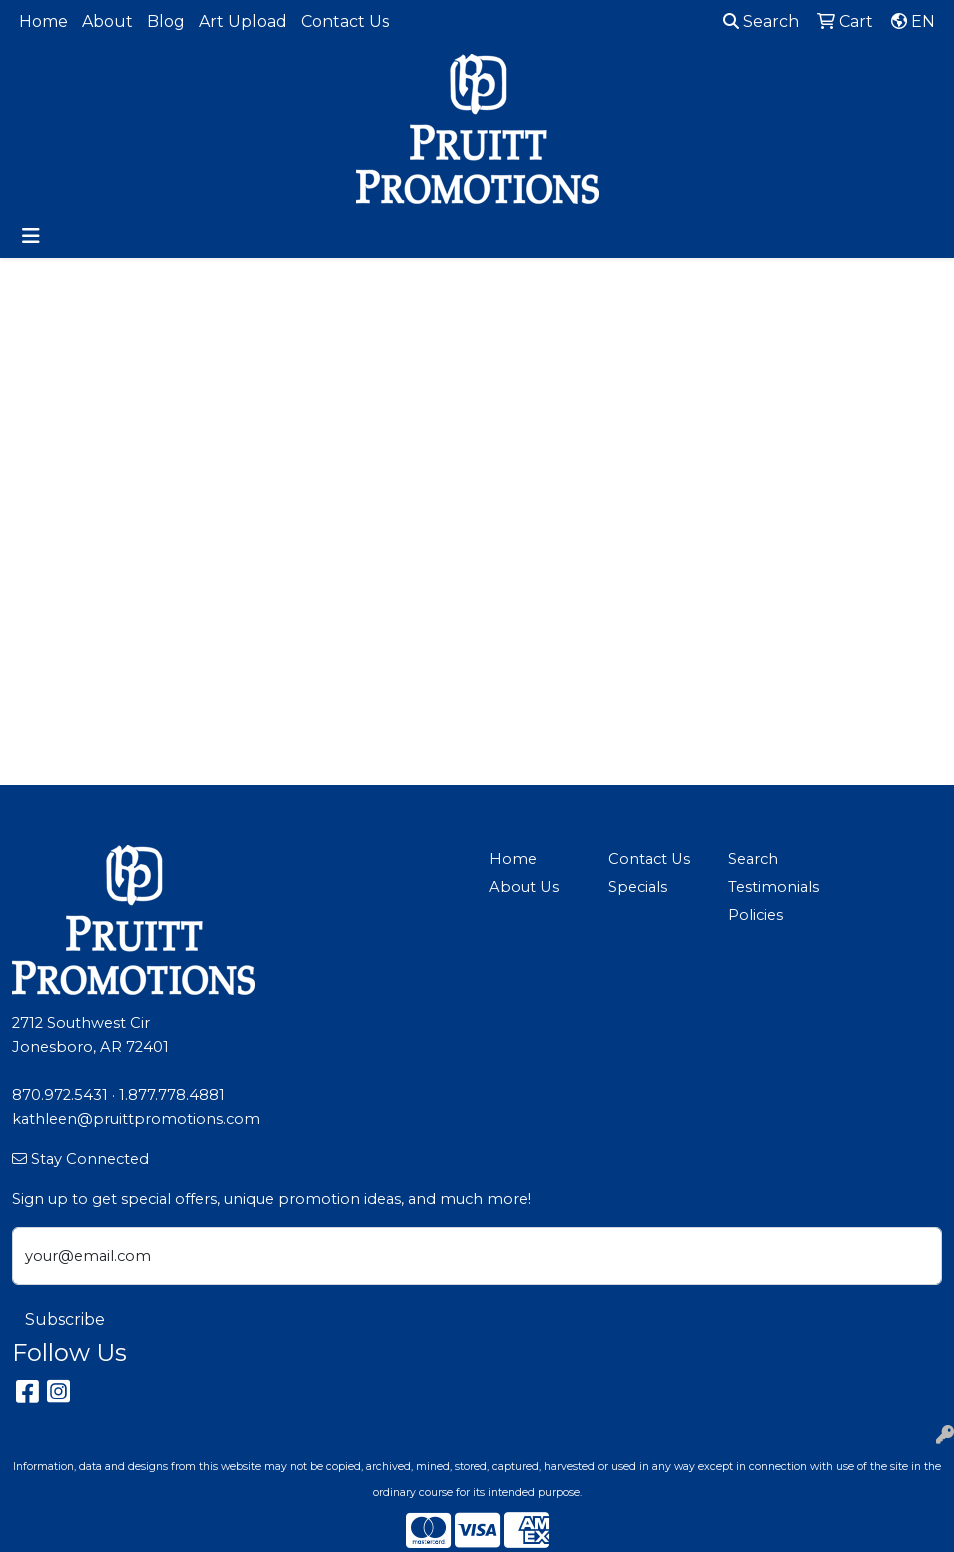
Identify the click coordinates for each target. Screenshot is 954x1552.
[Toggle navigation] (31, 236)
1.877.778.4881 (172, 1095)
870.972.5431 (60, 1095)
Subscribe (65, 1319)
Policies (755, 915)
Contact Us (345, 21)
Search (761, 21)
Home (43, 21)
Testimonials (773, 887)
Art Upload (243, 21)
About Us (524, 887)
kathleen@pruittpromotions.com (136, 1119)
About (107, 21)
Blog (166, 21)
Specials (637, 887)
